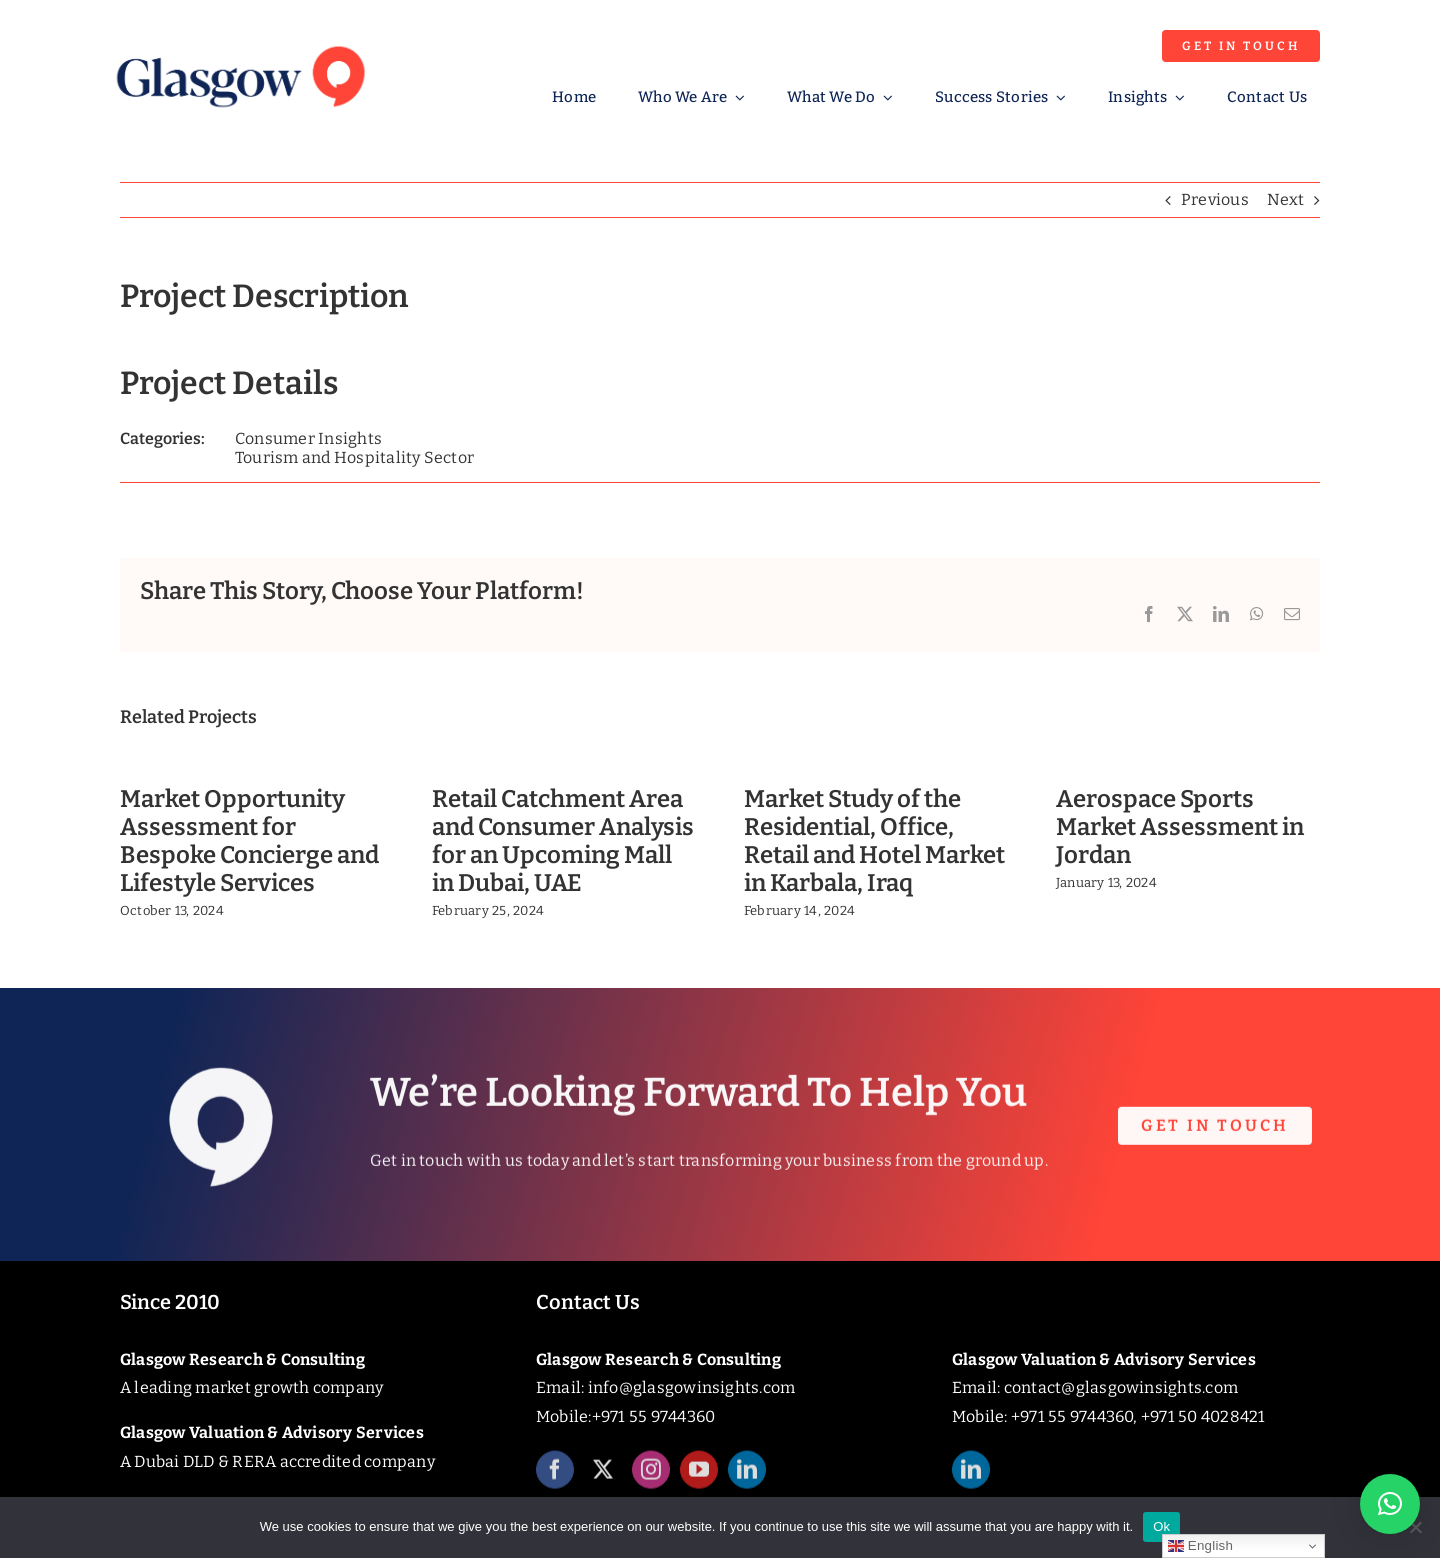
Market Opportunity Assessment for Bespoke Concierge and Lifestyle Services (249, 840)
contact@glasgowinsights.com (1121, 1387)
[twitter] (603, 1480)
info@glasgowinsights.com (692, 1387)
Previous (1215, 199)
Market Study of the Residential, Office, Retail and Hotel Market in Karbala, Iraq (874, 840)
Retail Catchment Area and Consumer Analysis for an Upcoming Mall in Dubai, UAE (563, 840)
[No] (1415, 1527)
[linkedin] (747, 1480)
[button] (1390, 1504)
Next (1285, 199)
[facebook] (555, 1480)
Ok (1161, 1526)
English (1200, 1546)
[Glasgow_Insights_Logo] (239, 42)
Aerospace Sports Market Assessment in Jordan (1180, 827)
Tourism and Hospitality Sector (354, 457)
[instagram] (651, 1480)
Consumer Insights (308, 438)
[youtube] (699, 1480)
